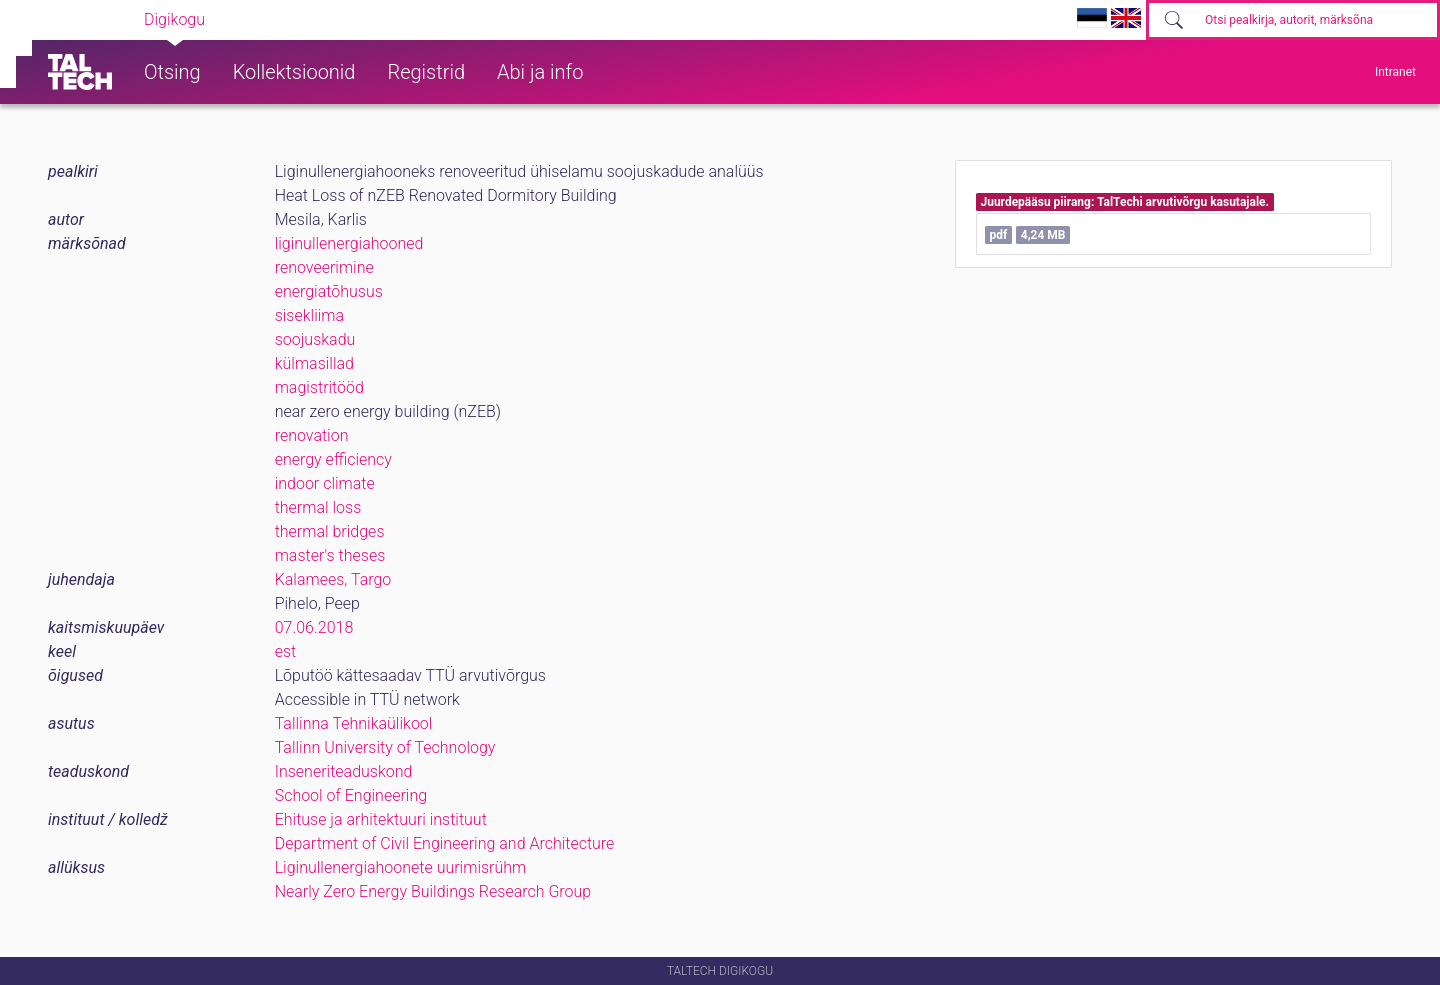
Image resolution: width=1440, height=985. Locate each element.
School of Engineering (351, 795)
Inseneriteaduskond (344, 771)
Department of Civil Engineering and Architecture (445, 843)
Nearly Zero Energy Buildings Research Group (433, 891)
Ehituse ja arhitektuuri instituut (381, 819)
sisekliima (309, 315)
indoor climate (325, 483)
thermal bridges (330, 531)
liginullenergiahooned (349, 243)
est (286, 651)
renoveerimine (324, 267)
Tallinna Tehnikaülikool (354, 723)
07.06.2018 (314, 627)
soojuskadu (315, 339)
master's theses (330, 555)
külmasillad (314, 363)
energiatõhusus (329, 291)
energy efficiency (333, 459)
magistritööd (319, 387)
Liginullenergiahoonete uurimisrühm (401, 867)
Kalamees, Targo (333, 579)
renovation (312, 435)
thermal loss (318, 507)
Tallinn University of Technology (385, 747)
